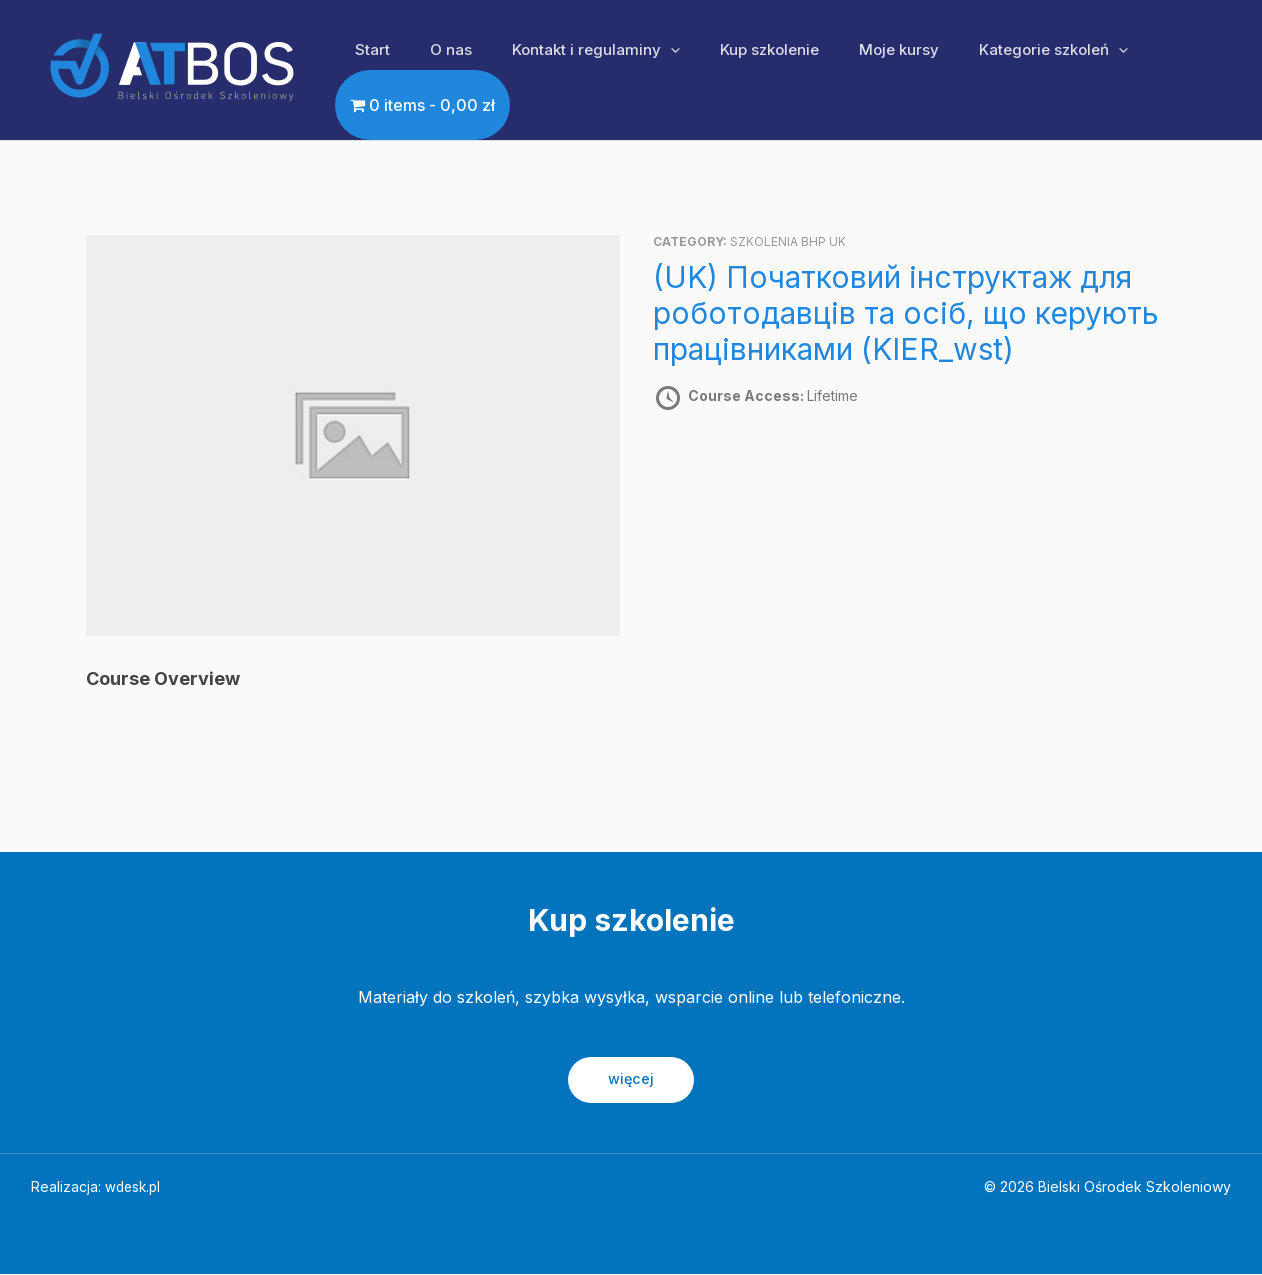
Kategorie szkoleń (998, 50)
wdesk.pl (134, 1187)
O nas (436, 49)
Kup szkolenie (734, 49)
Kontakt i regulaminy (571, 50)
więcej (631, 1079)
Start (367, 49)
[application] (645, 50)
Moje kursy (854, 49)
